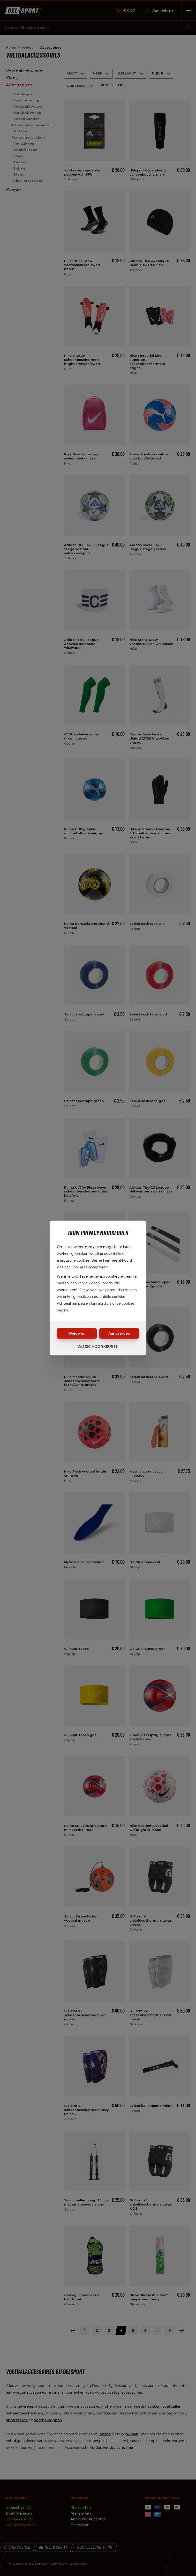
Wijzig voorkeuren (98, 1346)
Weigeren (77, 1333)
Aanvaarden (119, 1333)
